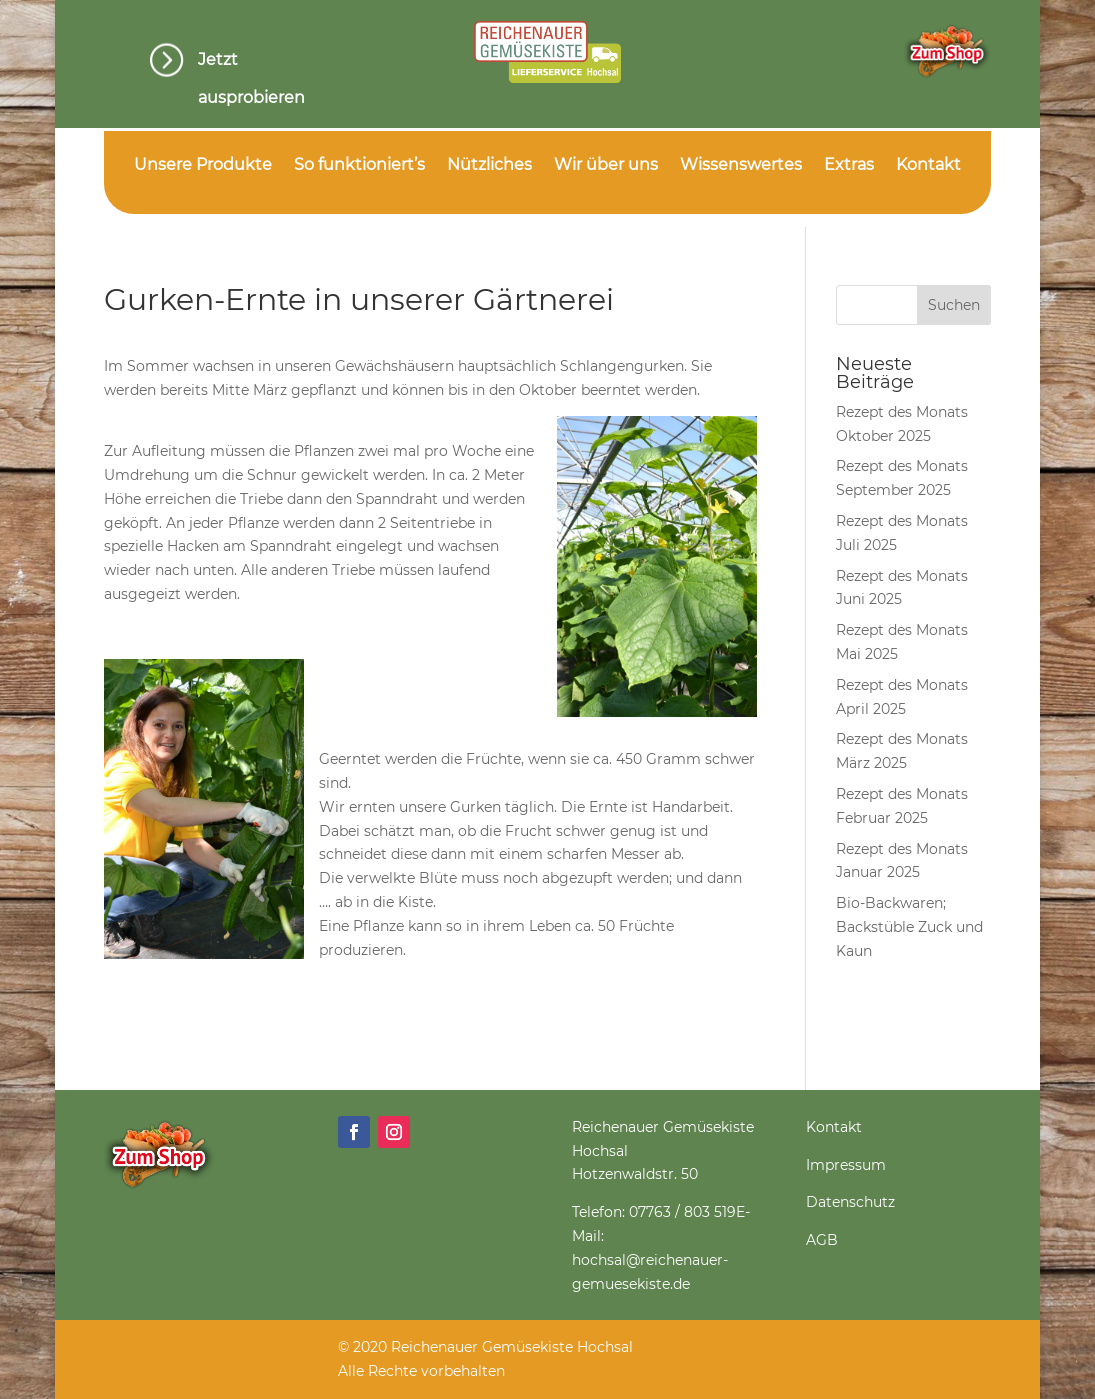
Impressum (846, 1165)
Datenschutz (850, 1202)
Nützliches (489, 166)
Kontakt (928, 166)
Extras (849, 166)
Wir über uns (606, 166)
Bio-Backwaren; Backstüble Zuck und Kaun (909, 927)
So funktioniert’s (359, 166)
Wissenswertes (741, 166)
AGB (822, 1240)
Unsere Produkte (203, 166)
